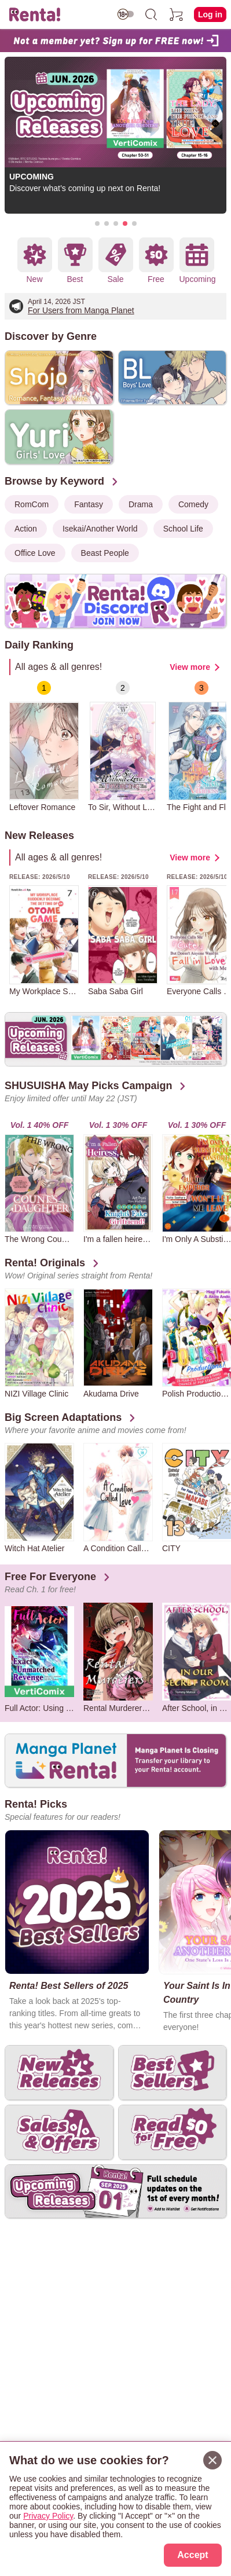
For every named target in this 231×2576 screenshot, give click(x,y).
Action (25, 528)
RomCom (31, 504)
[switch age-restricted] (126, 14)
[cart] (176, 14)
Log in (210, 14)
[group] (44, 746)
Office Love (35, 553)
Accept (192, 2555)
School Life (183, 528)
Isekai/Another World (100, 528)
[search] (151, 14)
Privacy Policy (48, 2515)
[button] (97, 223)
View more (190, 667)
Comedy (193, 504)
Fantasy (88, 504)
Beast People (105, 553)
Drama (141, 504)
